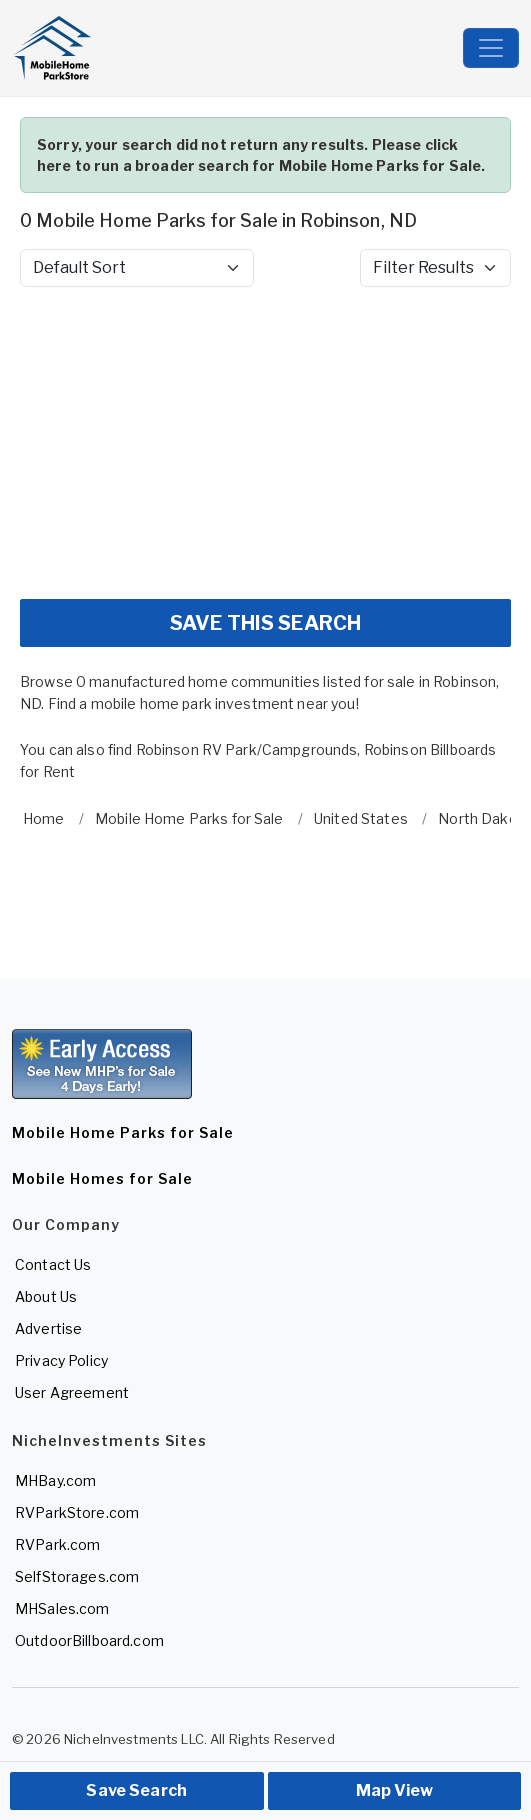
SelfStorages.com (77, 1576)
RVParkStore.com (77, 1512)
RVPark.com (57, 1544)
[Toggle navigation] (491, 48)
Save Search (136, 1790)
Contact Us (53, 1264)
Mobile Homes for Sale (102, 1178)
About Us (46, 1296)
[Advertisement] (265, 443)
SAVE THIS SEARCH (265, 623)
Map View (394, 1790)
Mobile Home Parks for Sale (123, 1132)
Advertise (48, 1328)
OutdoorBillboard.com (89, 1640)
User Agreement (72, 1392)
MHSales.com (62, 1608)
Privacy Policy (61, 1360)
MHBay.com (55, 1480)
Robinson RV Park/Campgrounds (247, 749)
